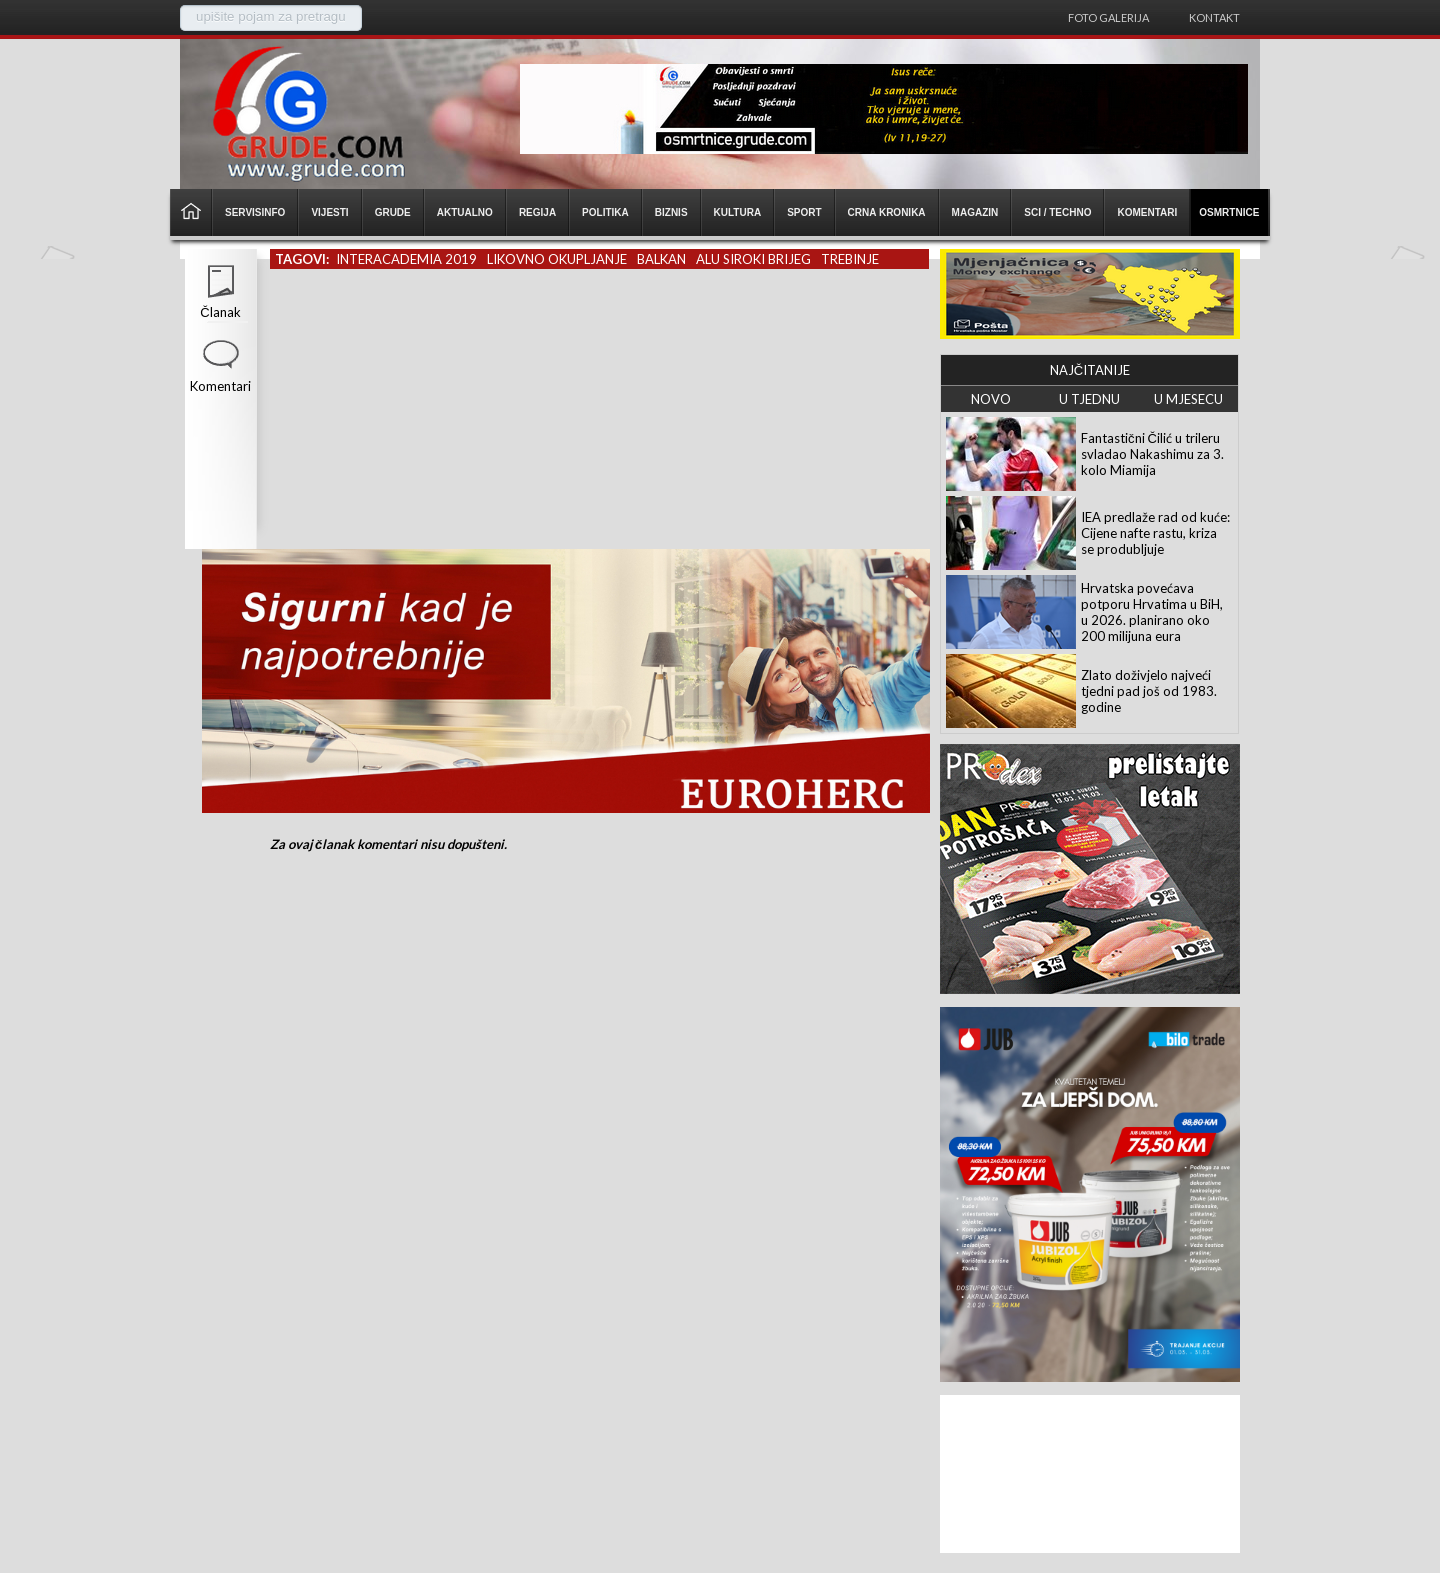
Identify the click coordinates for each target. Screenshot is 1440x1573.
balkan (661, 259)
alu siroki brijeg (753, 259)
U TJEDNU (1089, 399)
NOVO (991, 399)
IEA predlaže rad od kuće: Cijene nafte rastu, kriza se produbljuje (1155, 533)
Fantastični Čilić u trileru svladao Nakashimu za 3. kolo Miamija (1152, 454)
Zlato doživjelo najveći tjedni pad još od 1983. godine (1149, 691)
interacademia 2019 (406, 259)
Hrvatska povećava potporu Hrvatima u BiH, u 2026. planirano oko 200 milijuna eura (1152, 612)
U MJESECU (1188, 399)
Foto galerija (1108, 17)
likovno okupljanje (557, 259)
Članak (220, 312)
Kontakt (1214, 17)
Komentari (220, 386)
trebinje (850, 259)
